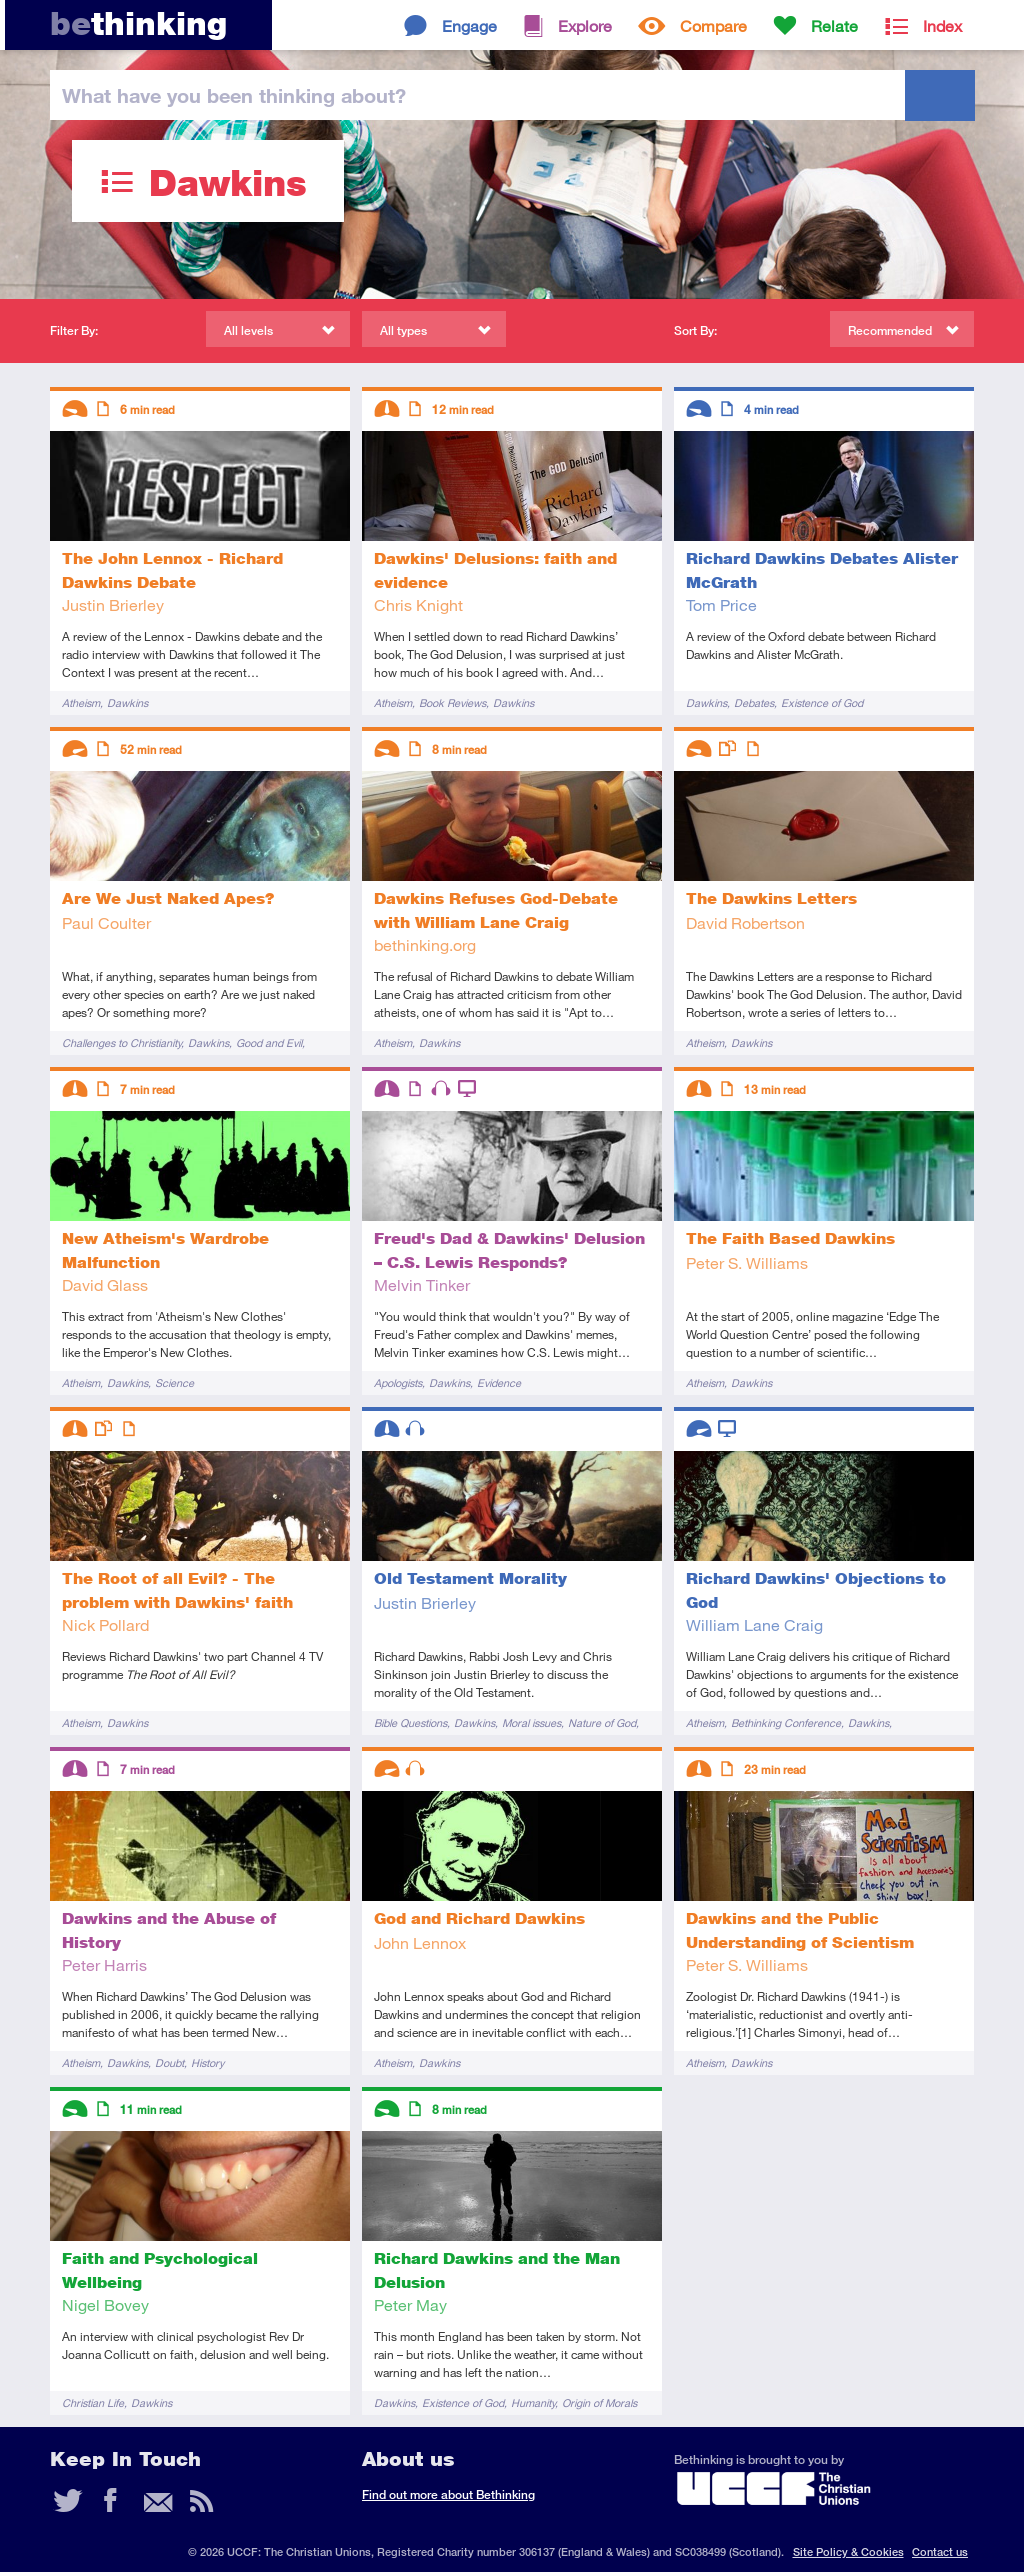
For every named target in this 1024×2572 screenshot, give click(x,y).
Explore (585, 25)
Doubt (169, 2062)
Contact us (940, 2551)
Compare (713, 25)
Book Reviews (452, 702)
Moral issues (531, 1722)
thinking (138, 23)
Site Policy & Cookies (848, 2551)
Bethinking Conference (786, 1722)
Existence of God (822, 702)
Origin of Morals (599, 2402)
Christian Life (93, 2402)
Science (174, 1382)
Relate (834, 25)
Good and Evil (269, 1042)
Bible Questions (410, 1722)
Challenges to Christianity (121, 1042)
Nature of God (602, 1722)
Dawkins (127, 702)
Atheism (81, 702)
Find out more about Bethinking (448, 2494)
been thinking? (234, 95)
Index (942, 25)
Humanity (533, 2402)
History (207, 2062)
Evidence (499, 1382)
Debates (754, 702)
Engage (469, 25)
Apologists (398, 1382)
